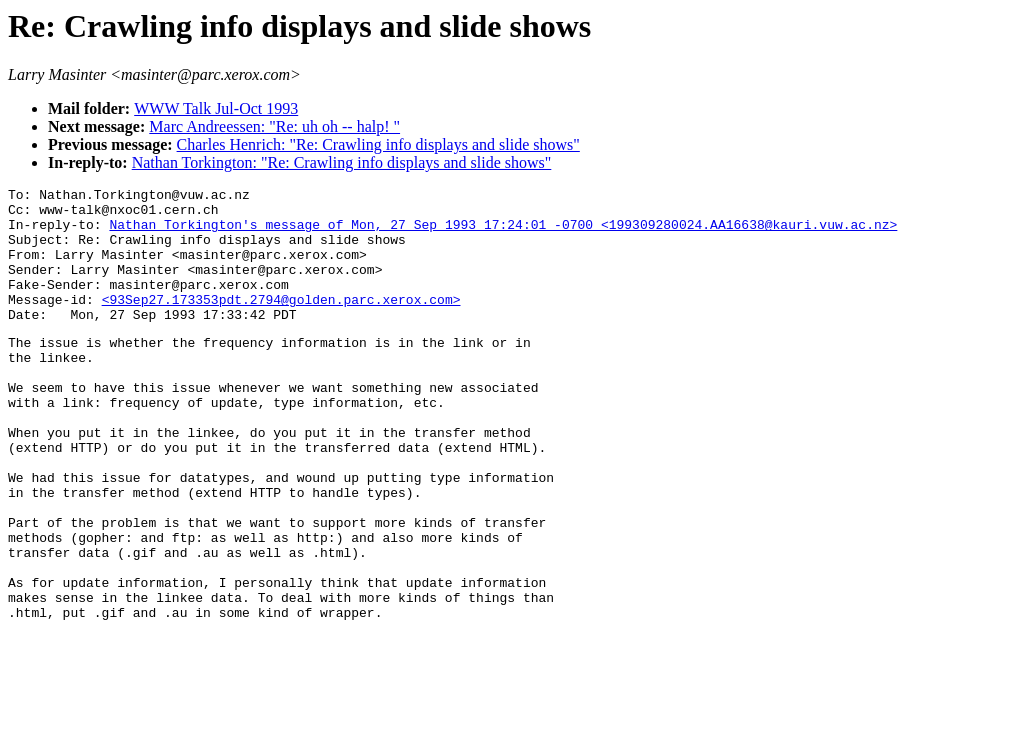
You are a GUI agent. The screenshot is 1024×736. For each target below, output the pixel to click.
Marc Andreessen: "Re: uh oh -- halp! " (274, 126)
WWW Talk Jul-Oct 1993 (216, 108)
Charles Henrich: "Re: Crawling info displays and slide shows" (378, 144)
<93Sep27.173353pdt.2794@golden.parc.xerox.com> (281, 323)
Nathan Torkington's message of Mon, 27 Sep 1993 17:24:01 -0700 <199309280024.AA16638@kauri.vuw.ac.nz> (503, 233)
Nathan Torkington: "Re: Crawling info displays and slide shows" (342, 162)
